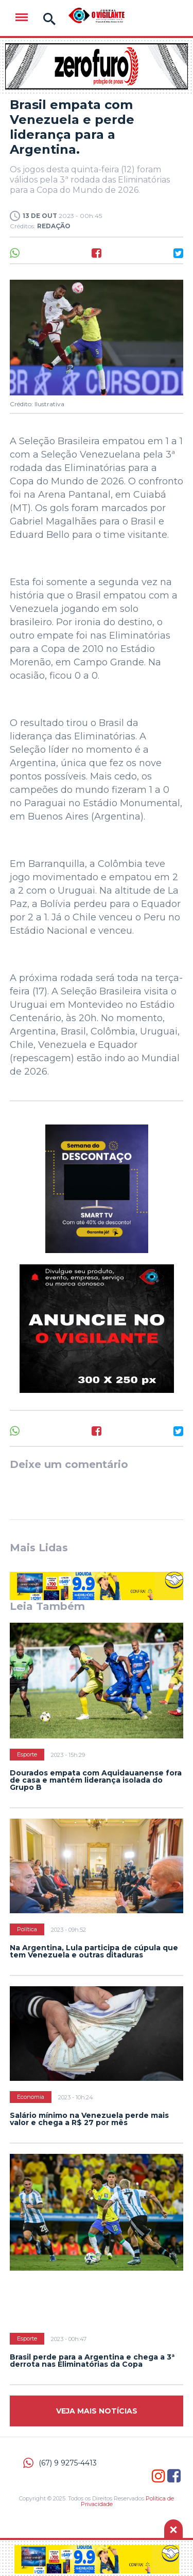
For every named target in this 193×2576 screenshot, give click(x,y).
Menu (21, 17)
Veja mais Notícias (96, 2411)
